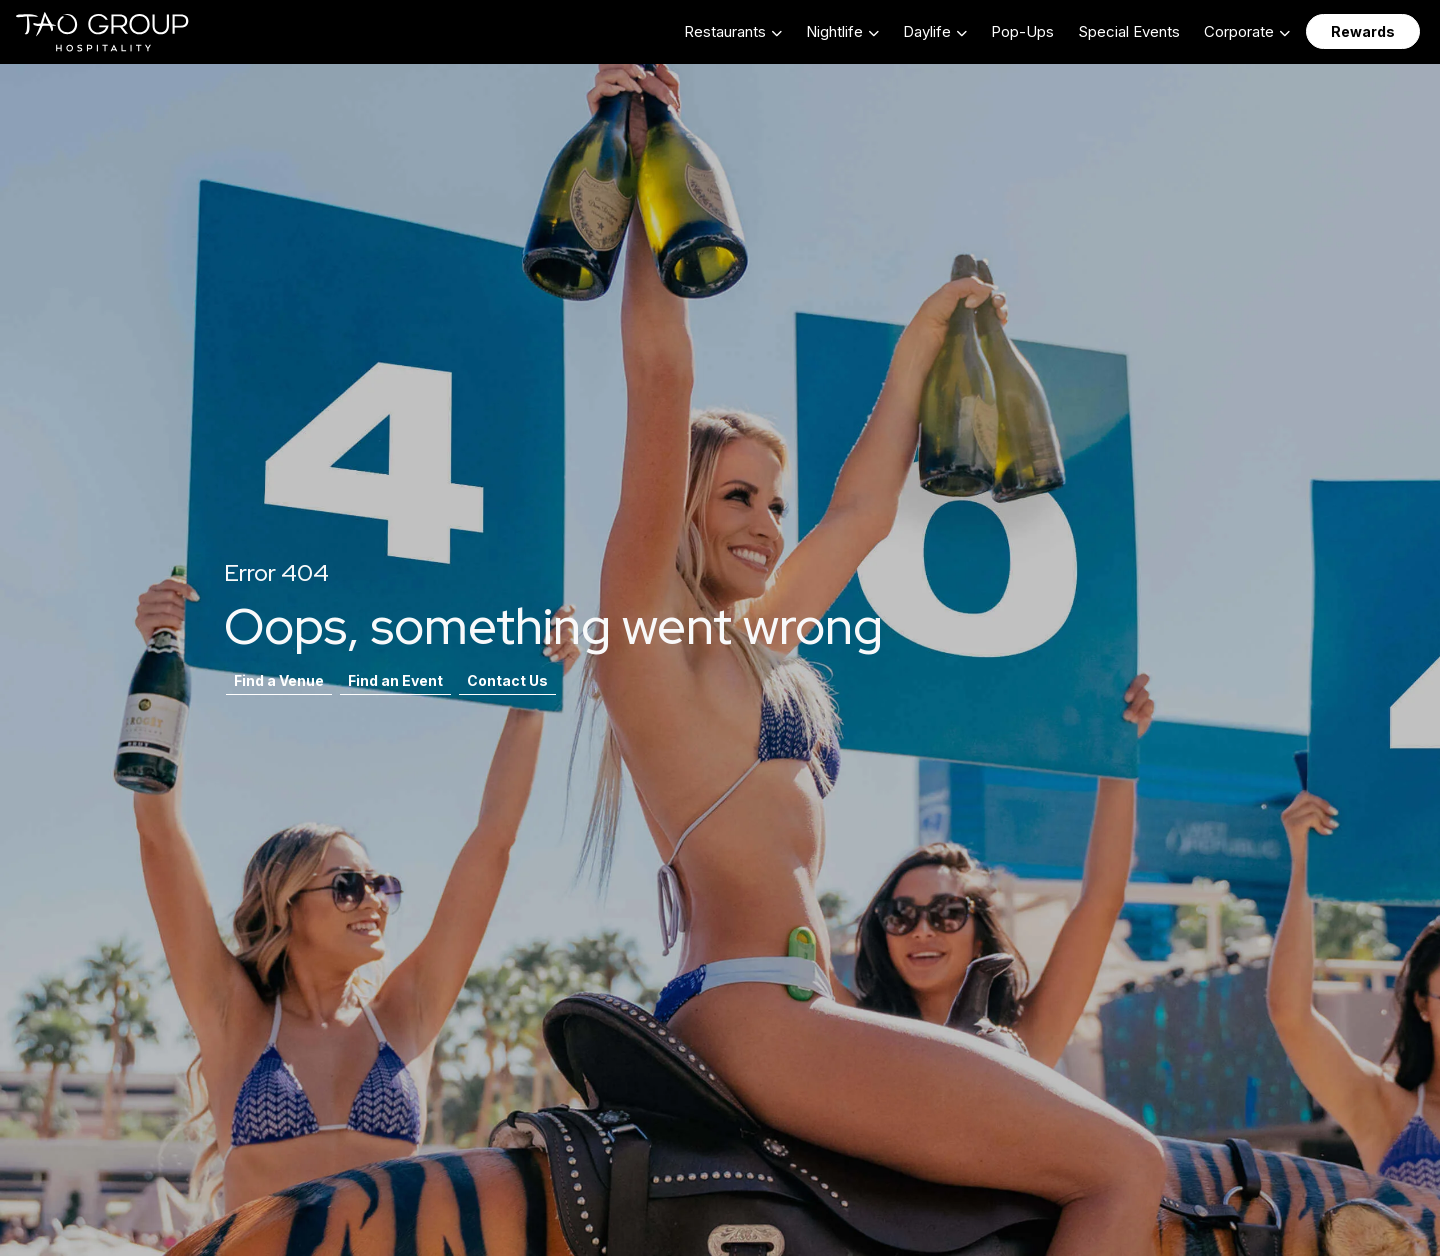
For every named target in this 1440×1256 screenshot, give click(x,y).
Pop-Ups (1022, 31)
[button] (733, 31)
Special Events (1129, 31)
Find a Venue (279, 680)
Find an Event (395, 680)
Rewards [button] (1363, 31)
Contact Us (507, 680)
